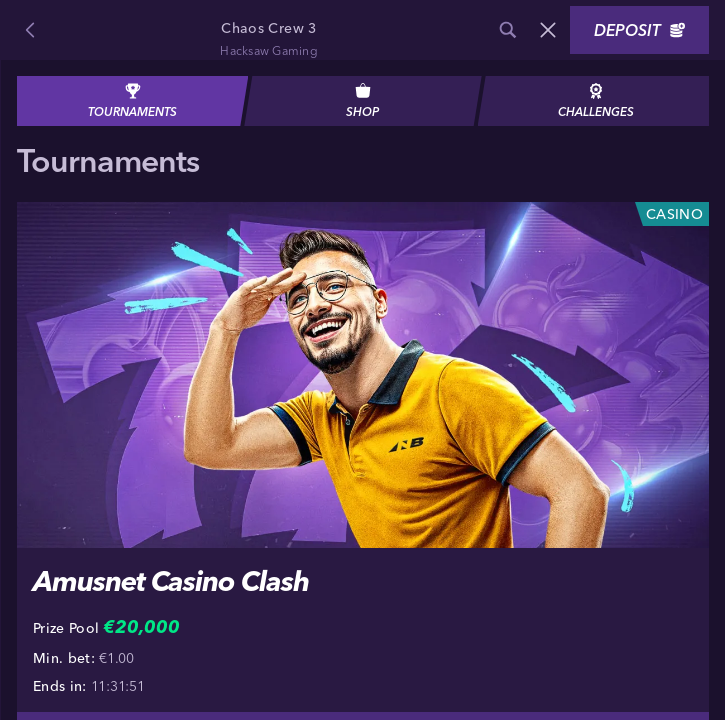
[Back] (30, 30)
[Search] (508, 30)
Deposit (639, 30)
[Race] (548, 30)
